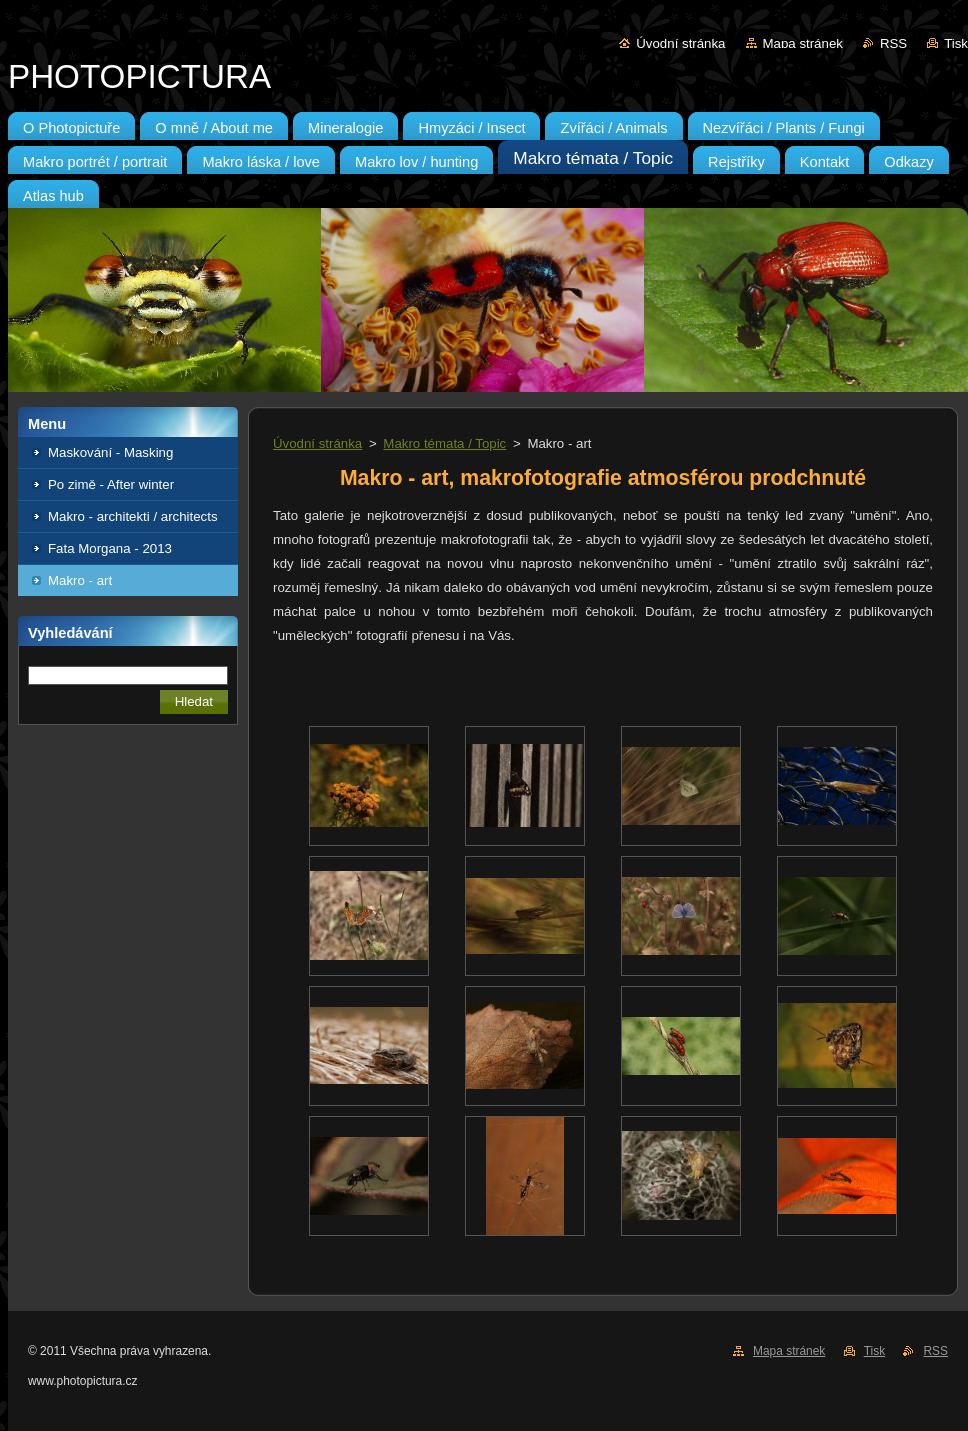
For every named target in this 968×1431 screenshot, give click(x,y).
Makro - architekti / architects (133, 516)
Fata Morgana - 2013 (110, 548)
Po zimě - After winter (111, 484)
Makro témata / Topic (444, 443)
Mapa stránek (803, 43)
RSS (893, 43)
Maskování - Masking (110, 452)
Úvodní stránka (680, 43)
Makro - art (80, 580)
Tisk (956, 43)
